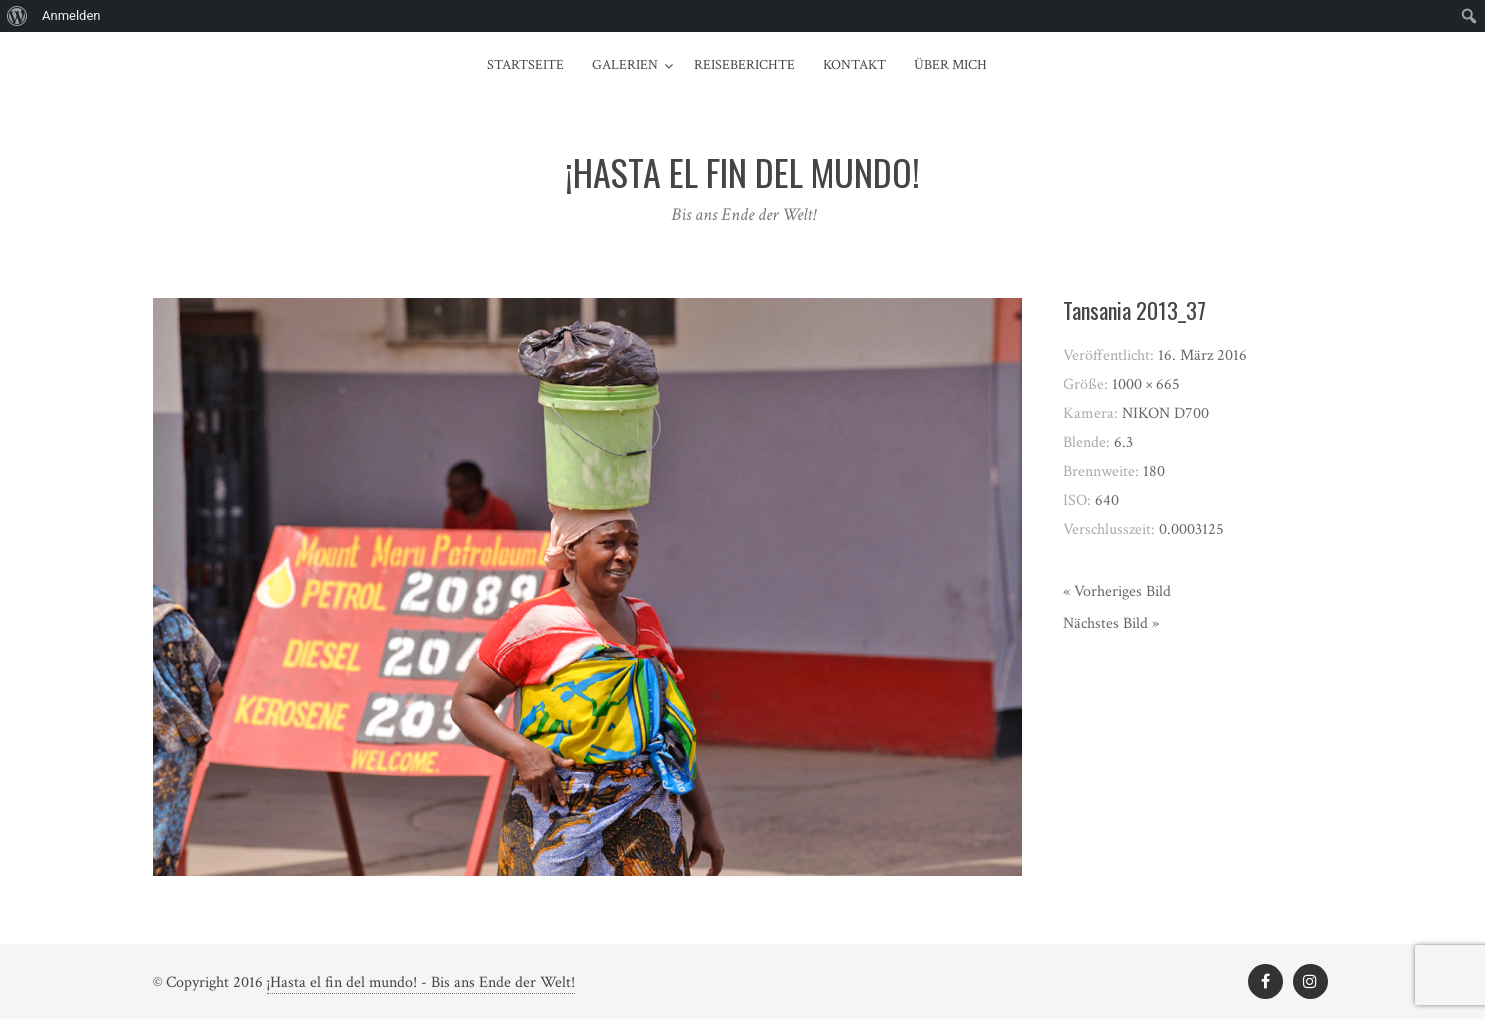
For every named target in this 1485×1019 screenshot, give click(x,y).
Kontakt (854, 65)
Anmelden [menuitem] (71, 15)
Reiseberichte (744, 65)
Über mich (950, 65)
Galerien (625, 65)
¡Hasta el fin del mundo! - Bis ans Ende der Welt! (421, 982)
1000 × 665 (1146, 384)
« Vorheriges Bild (1117, 591)
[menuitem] (17, 16)
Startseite (525, 65)
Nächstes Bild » (1111, 623)
